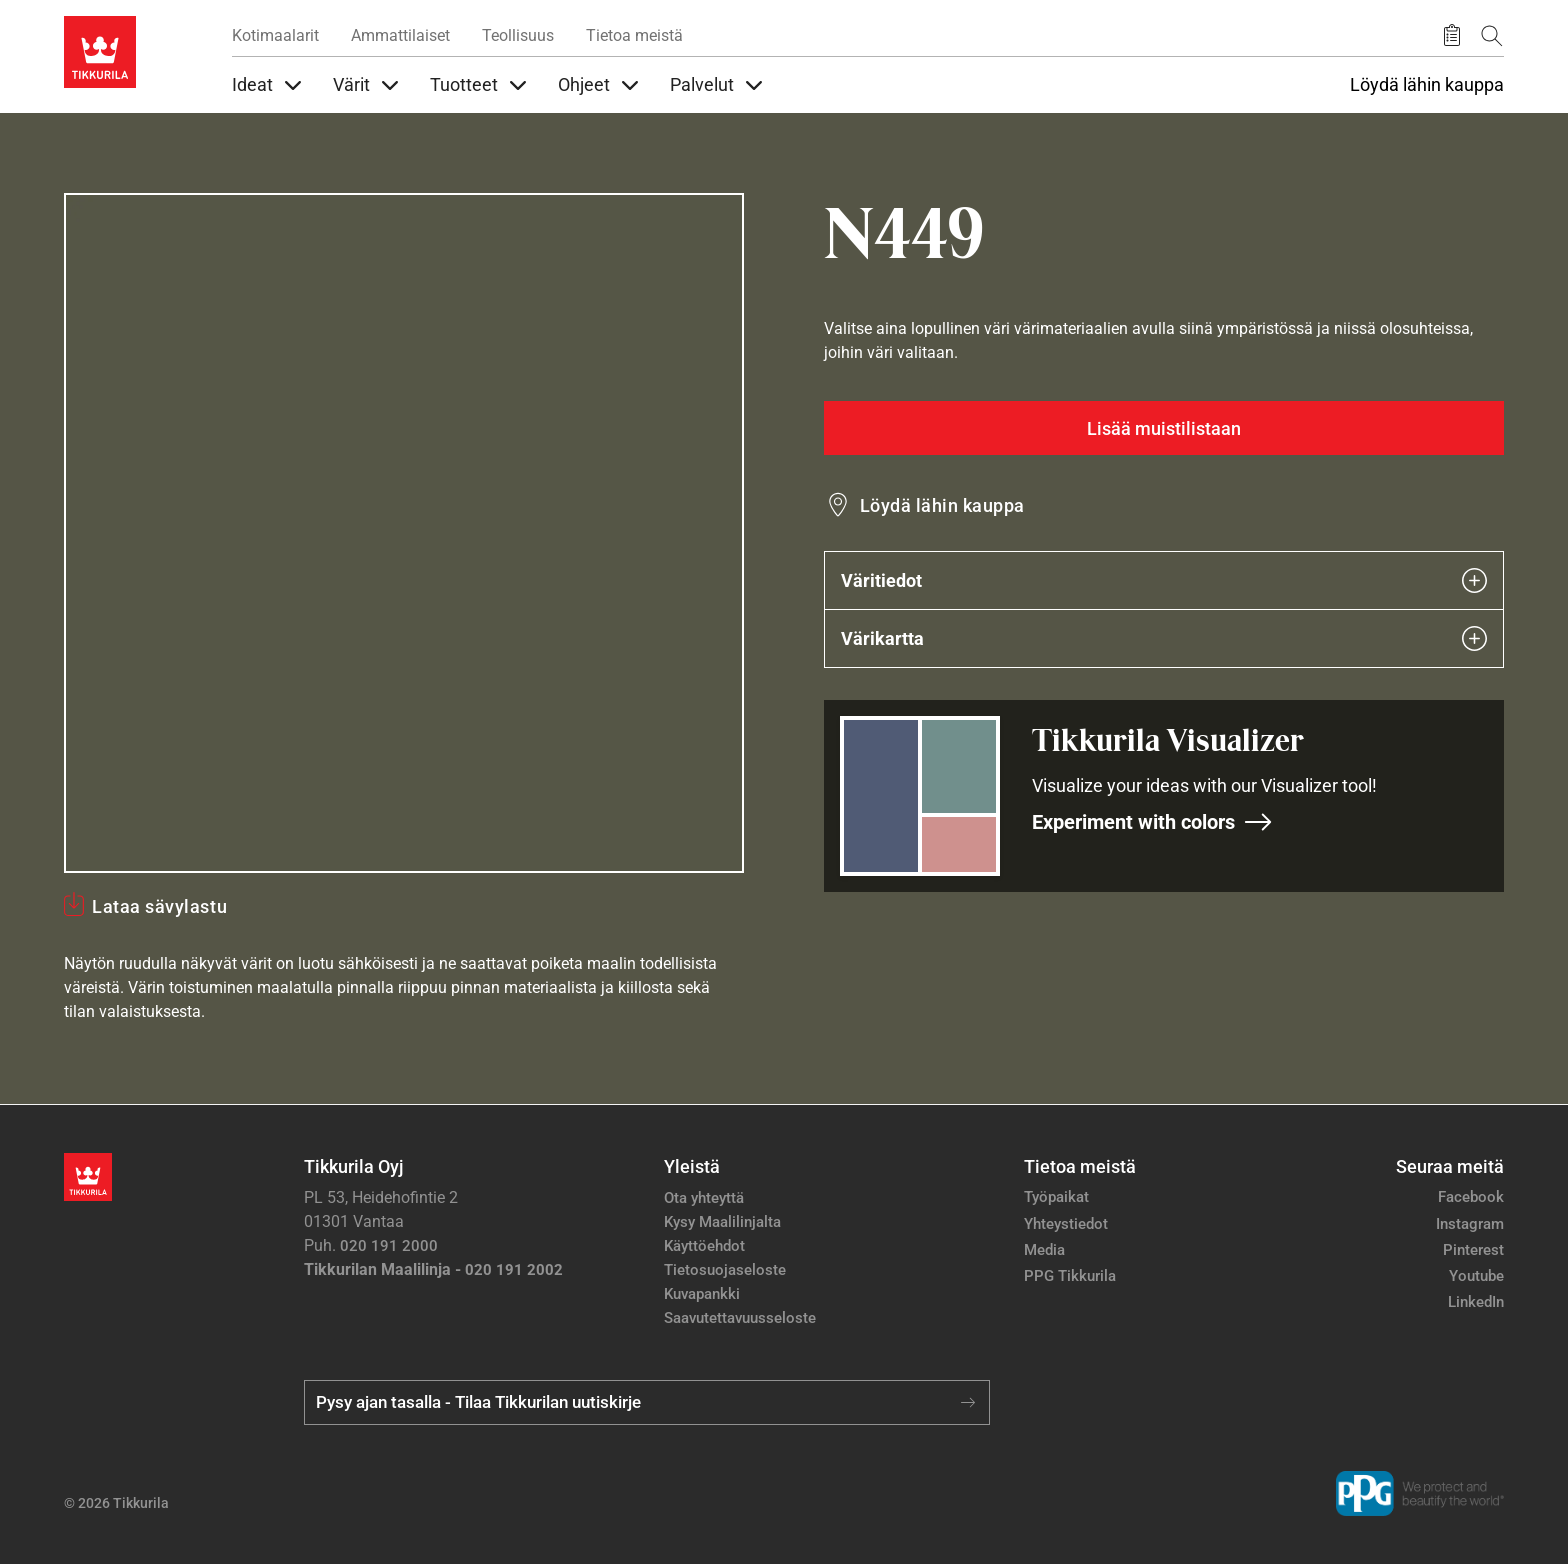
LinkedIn (1476, 1302)
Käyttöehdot (704, 1246)
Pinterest (1473, 1250)
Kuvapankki (702, 1294)
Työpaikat (1056, 1197)
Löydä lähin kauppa (1427, 85)
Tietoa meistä (634, 35)
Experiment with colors (1152, 822)
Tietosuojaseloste (725, 1270)
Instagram (1470, 1224)
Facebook (1471, 1197)
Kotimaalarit (275, 35)
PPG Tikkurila (1070, 1276)
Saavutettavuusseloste (740, 1318)
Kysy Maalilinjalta (722, 1222)
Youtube (1476, 1276)
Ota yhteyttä (704, 1198)
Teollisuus (518, 35)
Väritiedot (1164, 580)
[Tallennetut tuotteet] (1452, 36)
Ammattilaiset (400, 35)
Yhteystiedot (1066, 1224)
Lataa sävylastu (159, 906)
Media (1044, 1250)
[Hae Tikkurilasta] (1492, 35)
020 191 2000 (389, 1246)
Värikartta (1164, 638)
